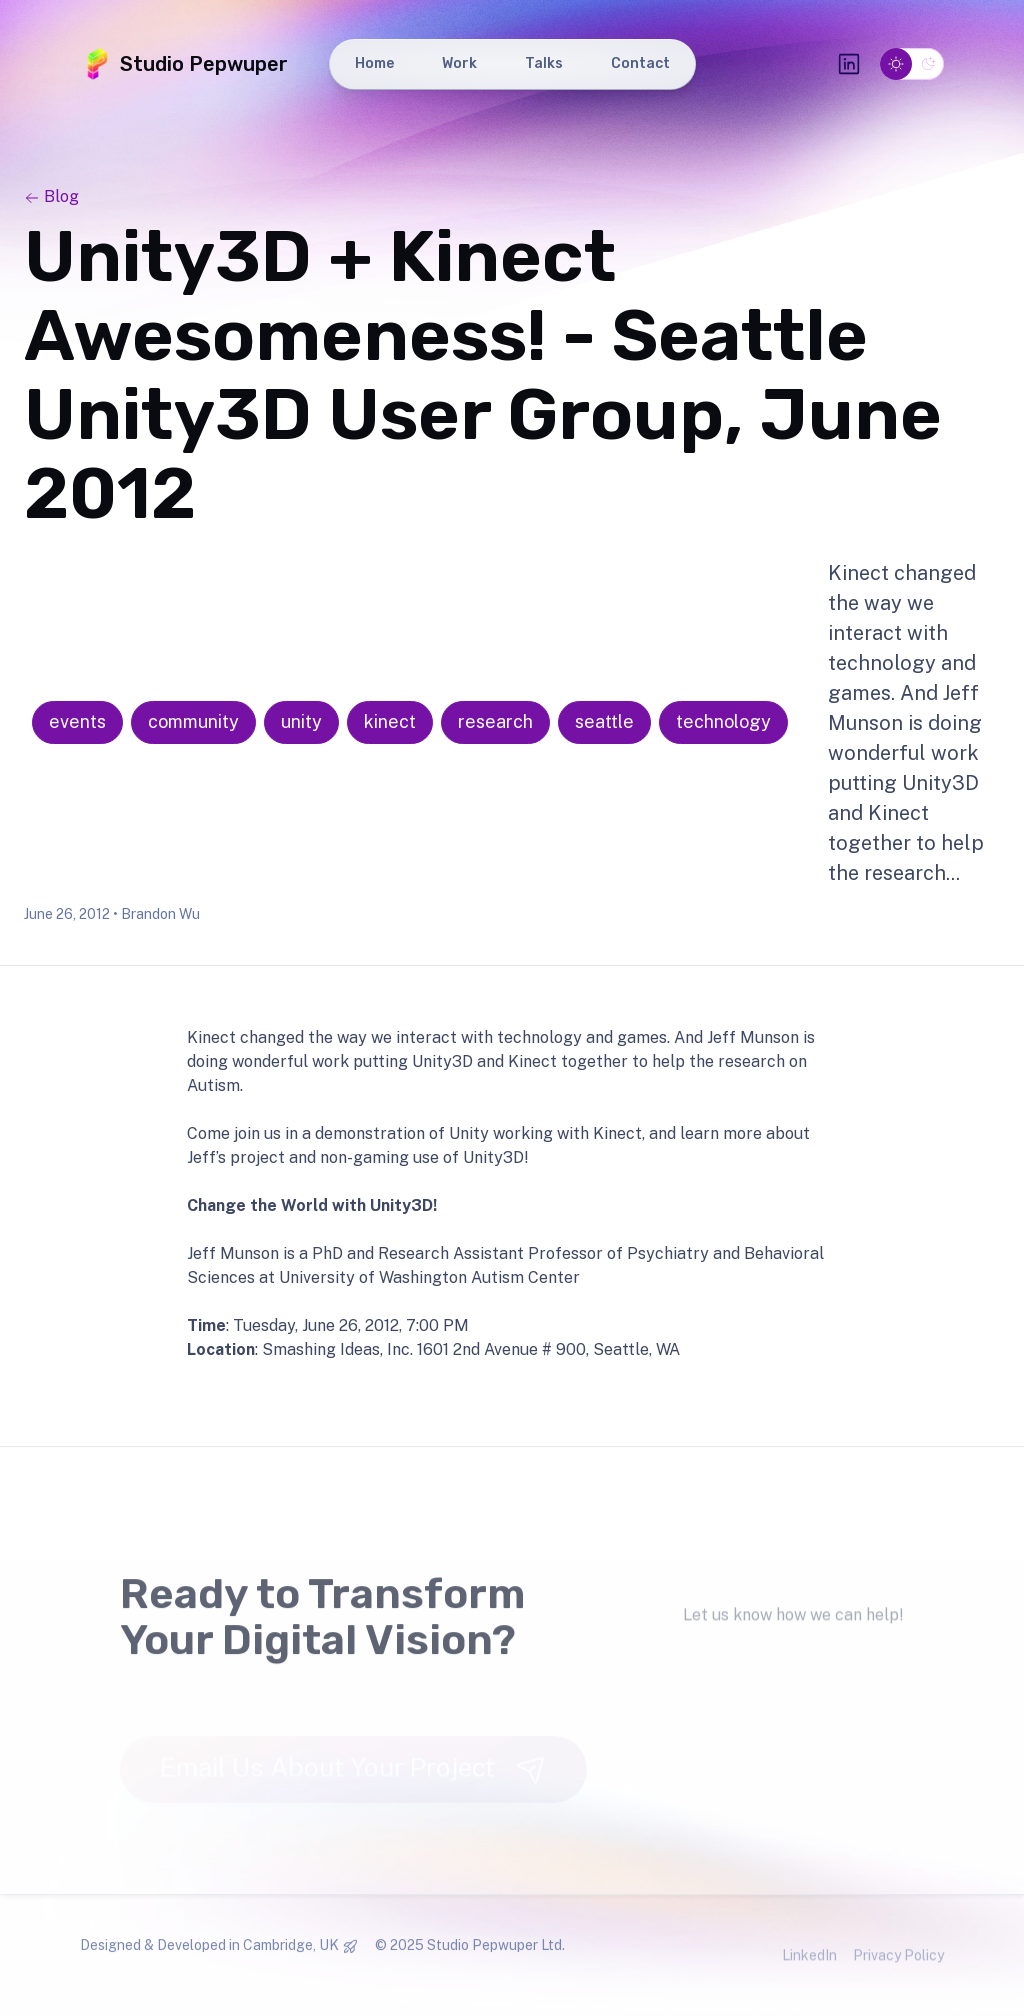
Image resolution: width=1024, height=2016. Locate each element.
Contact (640, 63)
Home (374, 63)
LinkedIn (809, 1966)
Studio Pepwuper (184, 64)
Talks (544, 63)
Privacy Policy (898, 1966)
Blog (51, 196)
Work (459, 63)
